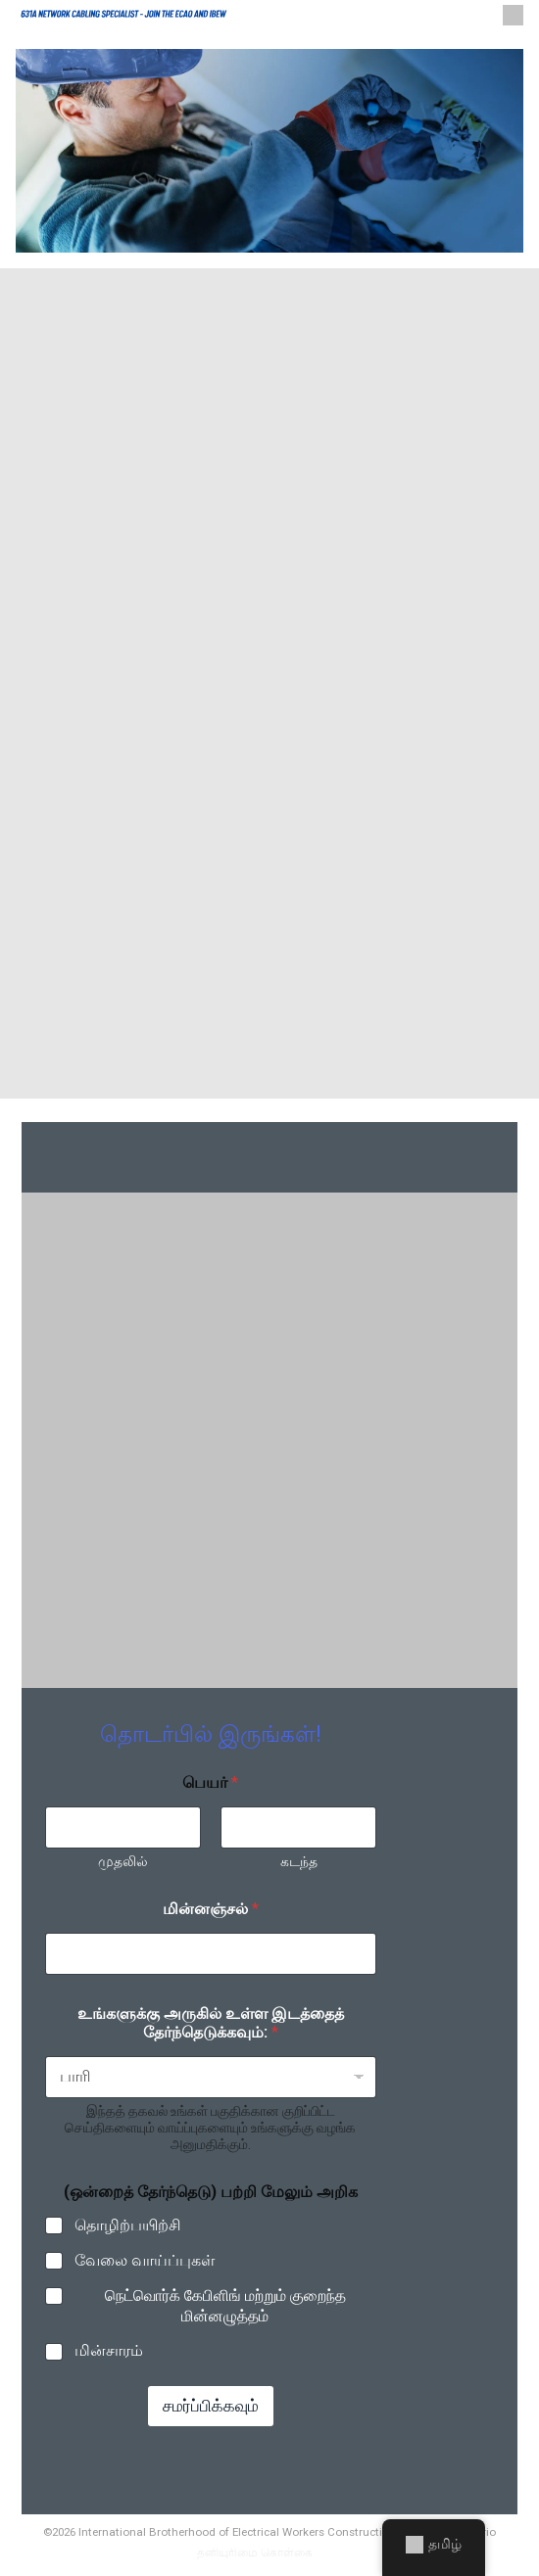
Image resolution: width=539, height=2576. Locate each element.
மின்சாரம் (108, 2351)
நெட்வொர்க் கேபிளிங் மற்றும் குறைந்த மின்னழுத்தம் (225, 2305)
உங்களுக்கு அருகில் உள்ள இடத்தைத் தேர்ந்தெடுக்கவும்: (210, 2023)
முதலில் (123, 1862)
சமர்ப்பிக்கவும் (211, 2406)
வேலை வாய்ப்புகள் (144, 2260)
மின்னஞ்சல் (211, 1909)
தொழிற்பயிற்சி (127, 2226)
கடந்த (298, 1862)
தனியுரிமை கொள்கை (255, 2553)
